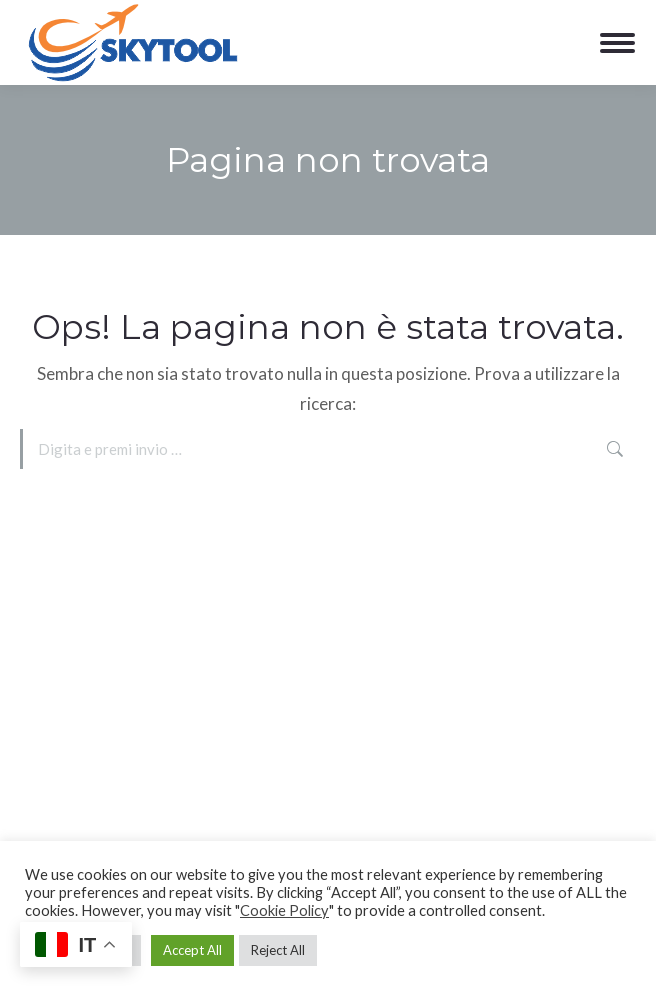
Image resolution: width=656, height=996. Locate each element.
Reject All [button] (278, 950)
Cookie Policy (284, 910)
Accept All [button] (192, 950)
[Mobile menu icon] (617, 43)
